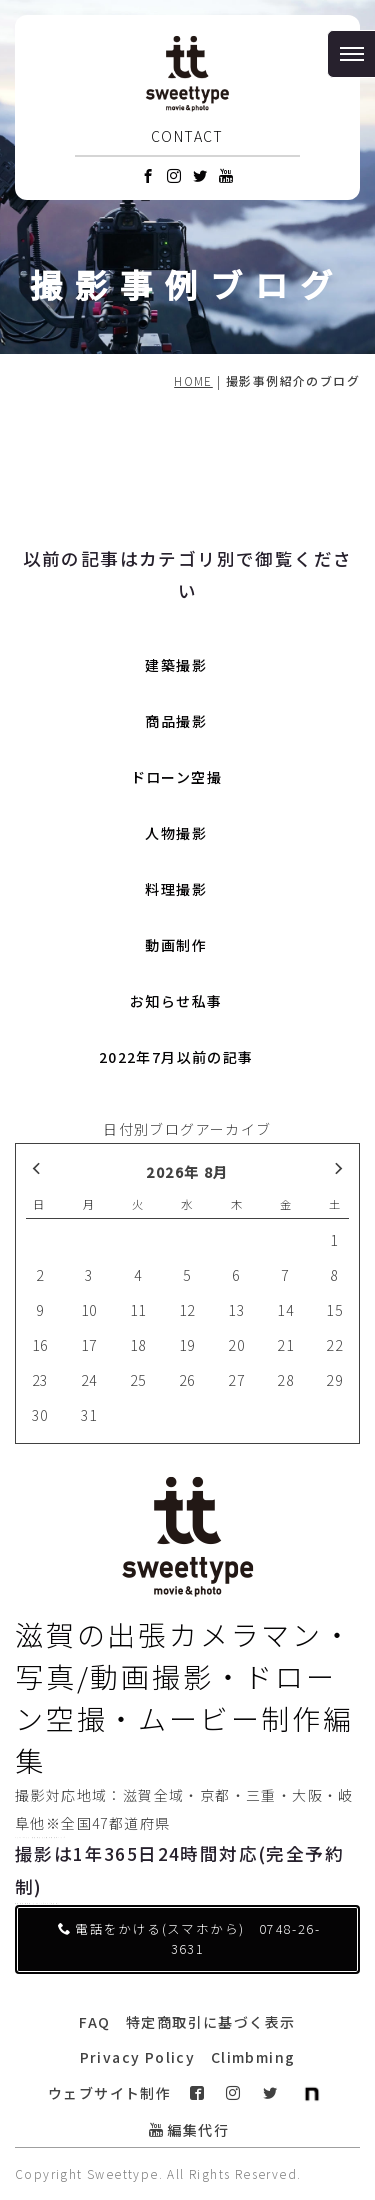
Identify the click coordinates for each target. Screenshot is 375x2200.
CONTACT (187, 136)
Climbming (253, 2057)
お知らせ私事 (176, 1001)
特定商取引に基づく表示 (210, 2022)
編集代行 (189, 2130)
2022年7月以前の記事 (176, 1057)
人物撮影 (176, 833)
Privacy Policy (138, 2057)
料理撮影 (176, 889)
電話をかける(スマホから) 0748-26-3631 (189, 1938)
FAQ (94, 2022)
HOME (193, 380)
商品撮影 (176, 721)
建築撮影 (176, 665)
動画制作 (176, 945)
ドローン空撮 (176, 777)
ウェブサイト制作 (109, 2093)
